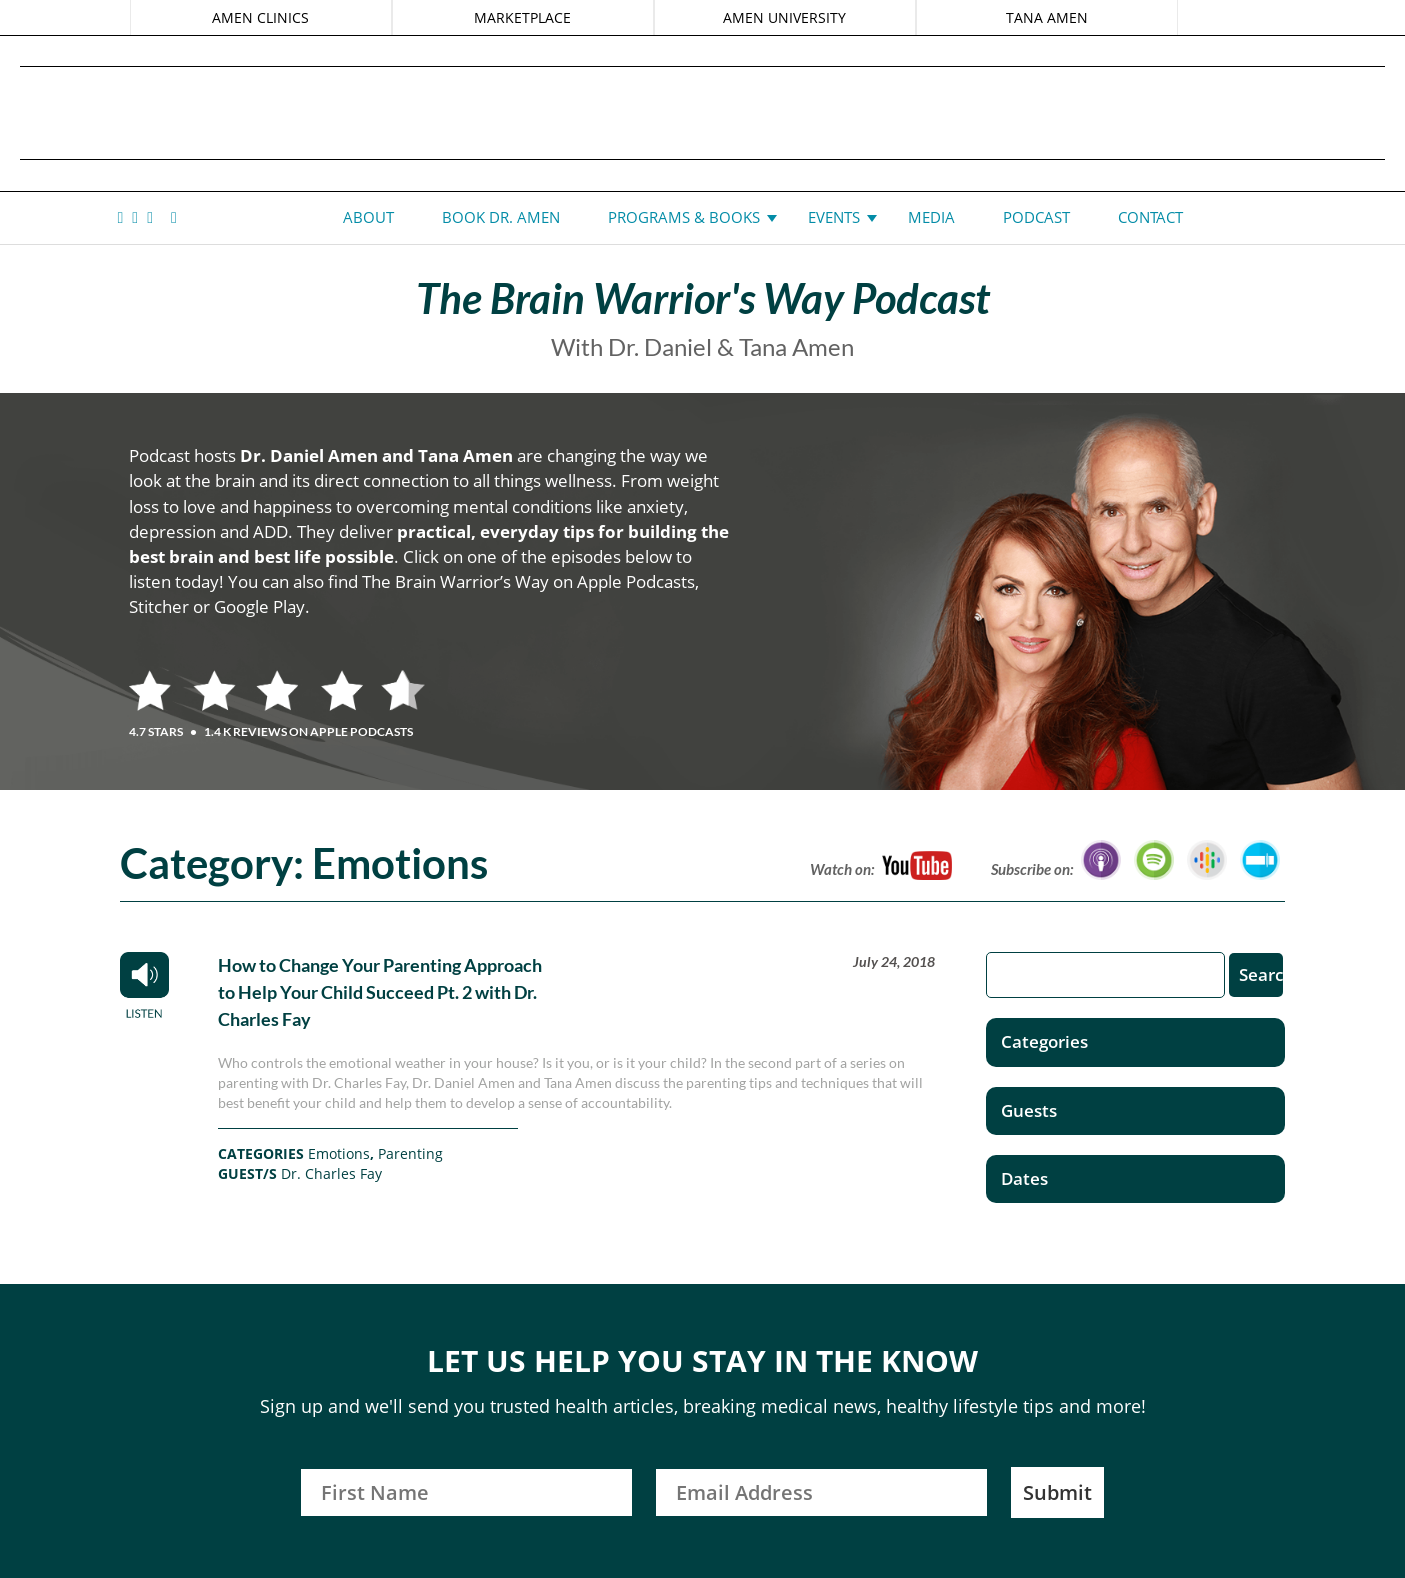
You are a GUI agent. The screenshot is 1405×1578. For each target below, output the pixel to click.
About (368, 217)
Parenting (410, 1153)
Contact (1150, 217)
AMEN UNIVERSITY (784, 17)
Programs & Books (684, 217)
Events (834, 217)
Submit (1057, 1492)
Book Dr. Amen (501, 217)
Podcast (1036, 217)
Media (931, 217)
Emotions (339, 1153)
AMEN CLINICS (262, 17)
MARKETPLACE (523, 17)
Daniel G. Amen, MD (703, 112)
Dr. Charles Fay (331, 1173)
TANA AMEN (1045, 17)
